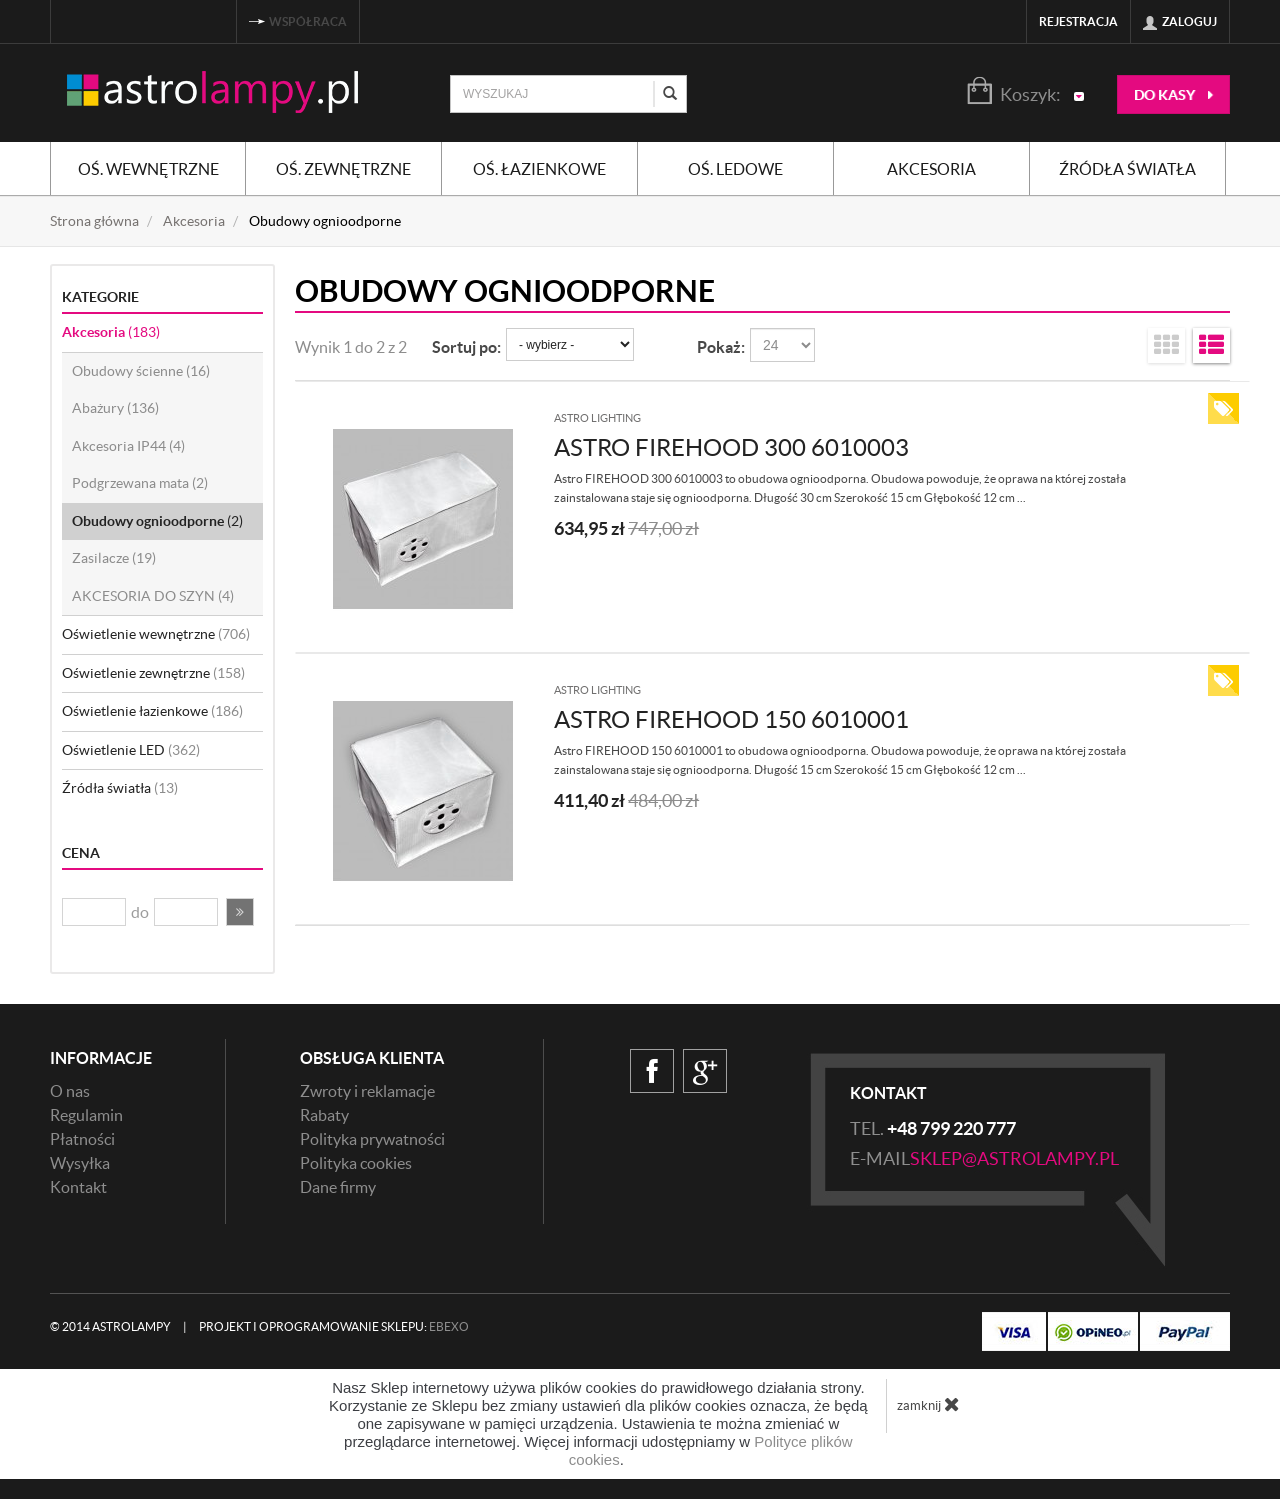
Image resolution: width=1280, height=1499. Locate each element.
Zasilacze (114, 558)
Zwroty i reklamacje (367, 1091)
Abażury (115, 408)
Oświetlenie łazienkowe (152, 711)
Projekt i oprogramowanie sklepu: (334, 1326)
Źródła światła (1127, 169)
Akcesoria (931, 169)
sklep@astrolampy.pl (1014, 1158)
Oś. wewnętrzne (148, 169)
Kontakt (78, 1187)
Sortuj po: (466, 347)
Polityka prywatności (372, 1139)
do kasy (1173, 95)
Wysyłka (80, 1163)
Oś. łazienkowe (539, 169)
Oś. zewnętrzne (343, 169)
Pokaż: (721, 347)
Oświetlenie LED (131, 750)
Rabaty (324, 1115)
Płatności (82, 1139)
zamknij (928, 1404)
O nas (70, 1091)
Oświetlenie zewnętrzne (153, 673)
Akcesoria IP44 (128, 446)
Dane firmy (338, 1187)
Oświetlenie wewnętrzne (156, 634)
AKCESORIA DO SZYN (153, 596)
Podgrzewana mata (140, 483)
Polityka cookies (356, 1163)
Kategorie (100, 297)
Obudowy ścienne (141, 371)
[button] (240, 912)
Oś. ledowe (735, 169)
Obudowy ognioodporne (157, 521)
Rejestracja (1078, 21)
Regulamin (86, 1115)
